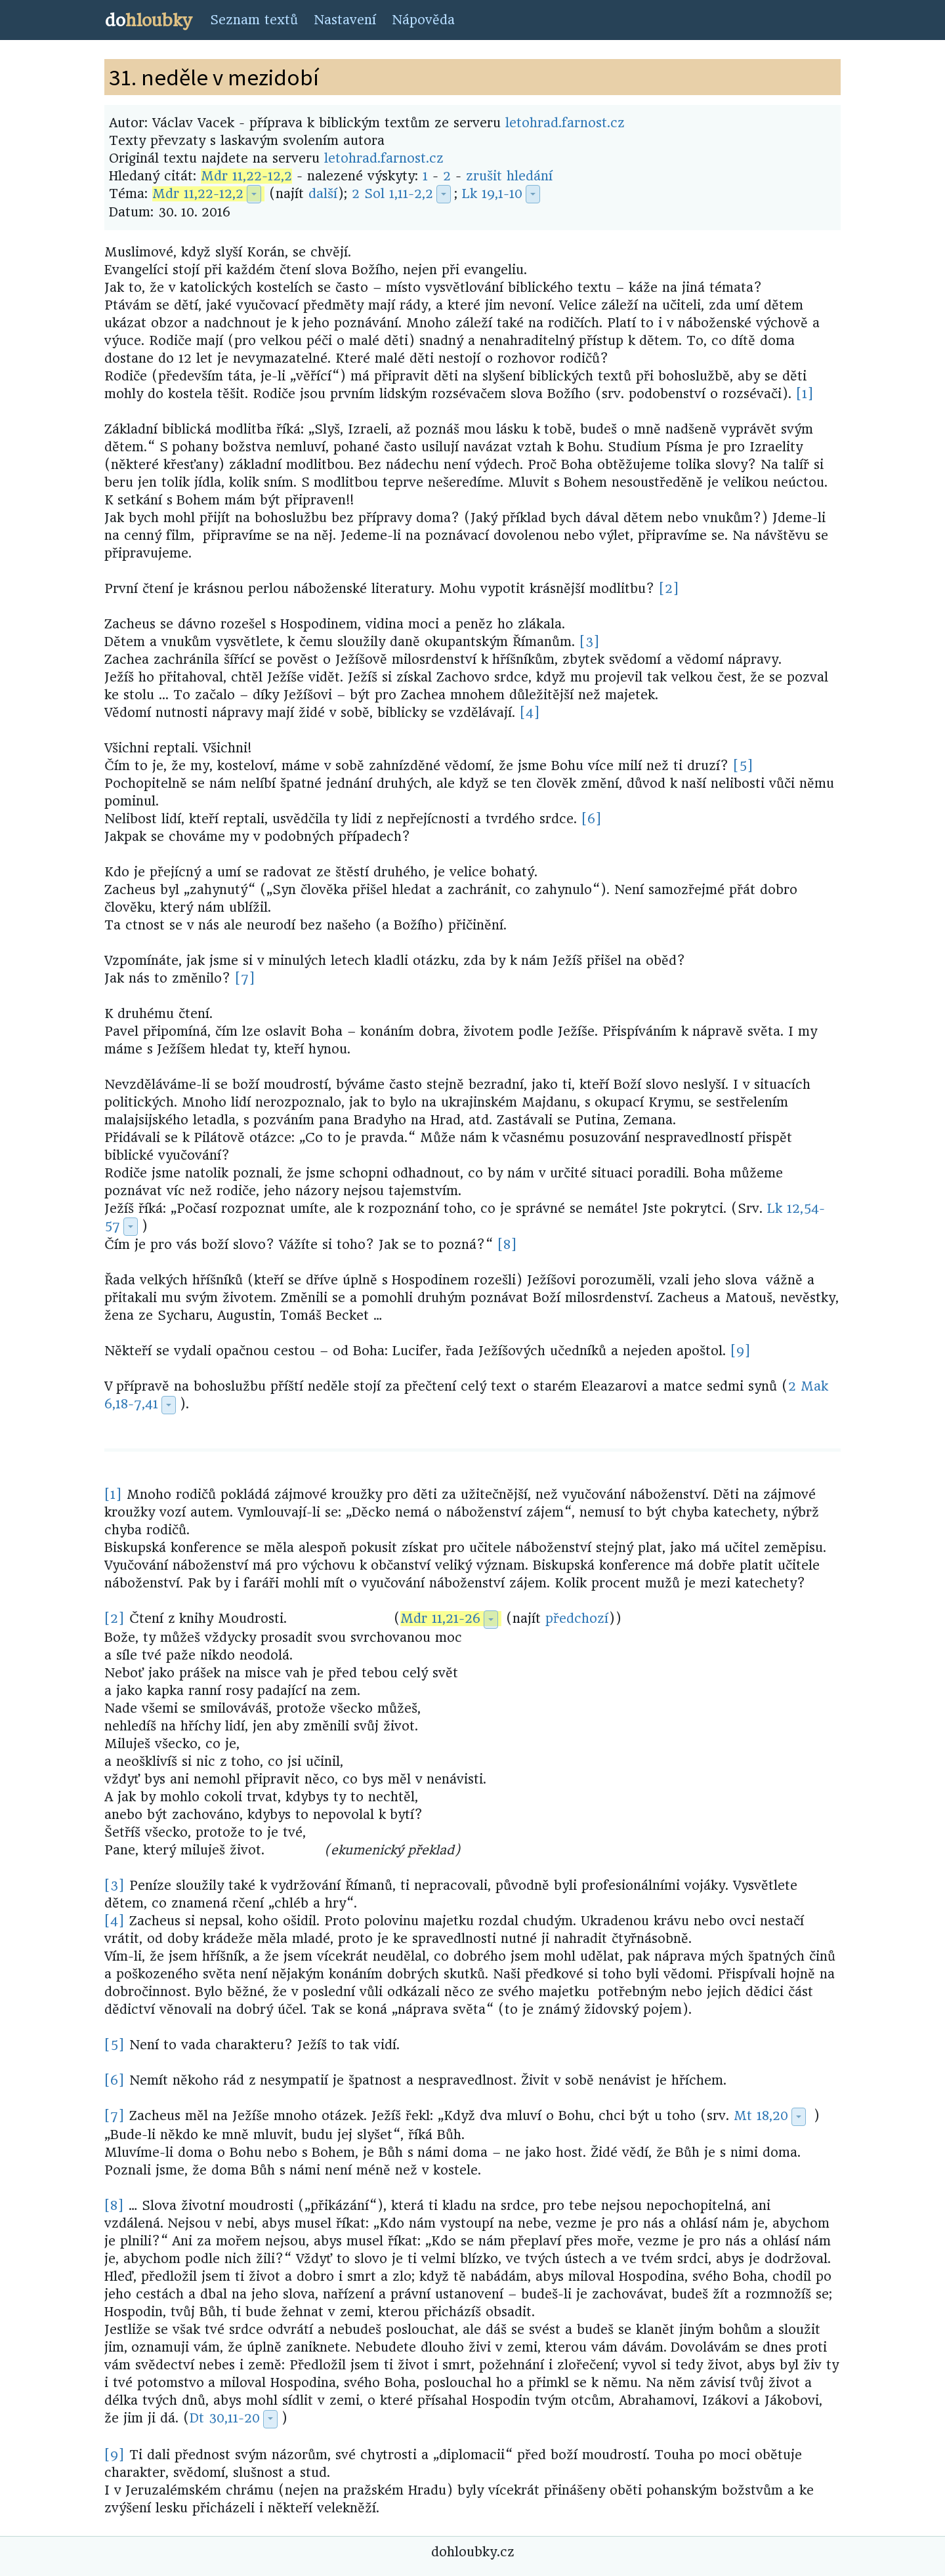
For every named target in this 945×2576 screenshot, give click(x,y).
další (322, 193)
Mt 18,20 (761, 2115)
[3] (589, 641)
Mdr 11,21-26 (440, 1618)
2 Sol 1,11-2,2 (392, 193)
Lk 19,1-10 (492, 193)
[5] (743, 765)
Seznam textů (254, 20)
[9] (740, 1351)
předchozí (576, 1618)
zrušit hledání (509, 176)
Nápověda (423, 20)
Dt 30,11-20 (225, 2418)
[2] (669, 588)
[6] (591, 819)
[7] (245, 978)
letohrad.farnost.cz (565, 123)
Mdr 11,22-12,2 (246, 176)
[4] (530, 712)
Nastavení (345, 20)
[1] (805, 393)
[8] (507, 1244)
